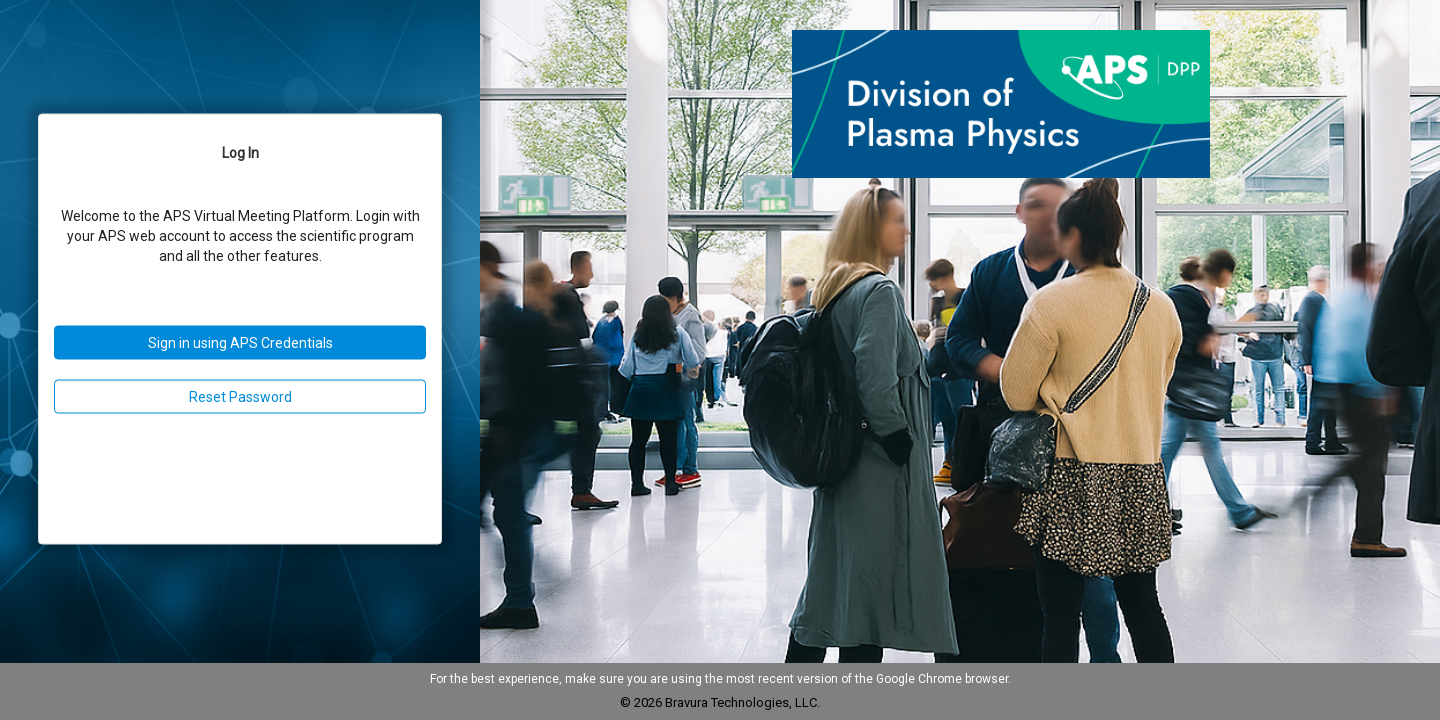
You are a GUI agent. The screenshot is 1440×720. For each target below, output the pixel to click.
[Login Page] (240, 329)
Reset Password (240, 397)
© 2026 (642, 702)
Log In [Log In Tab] (240, 153)
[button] (1001, 105)
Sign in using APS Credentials (240, 343)
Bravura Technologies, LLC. (742, 702)
